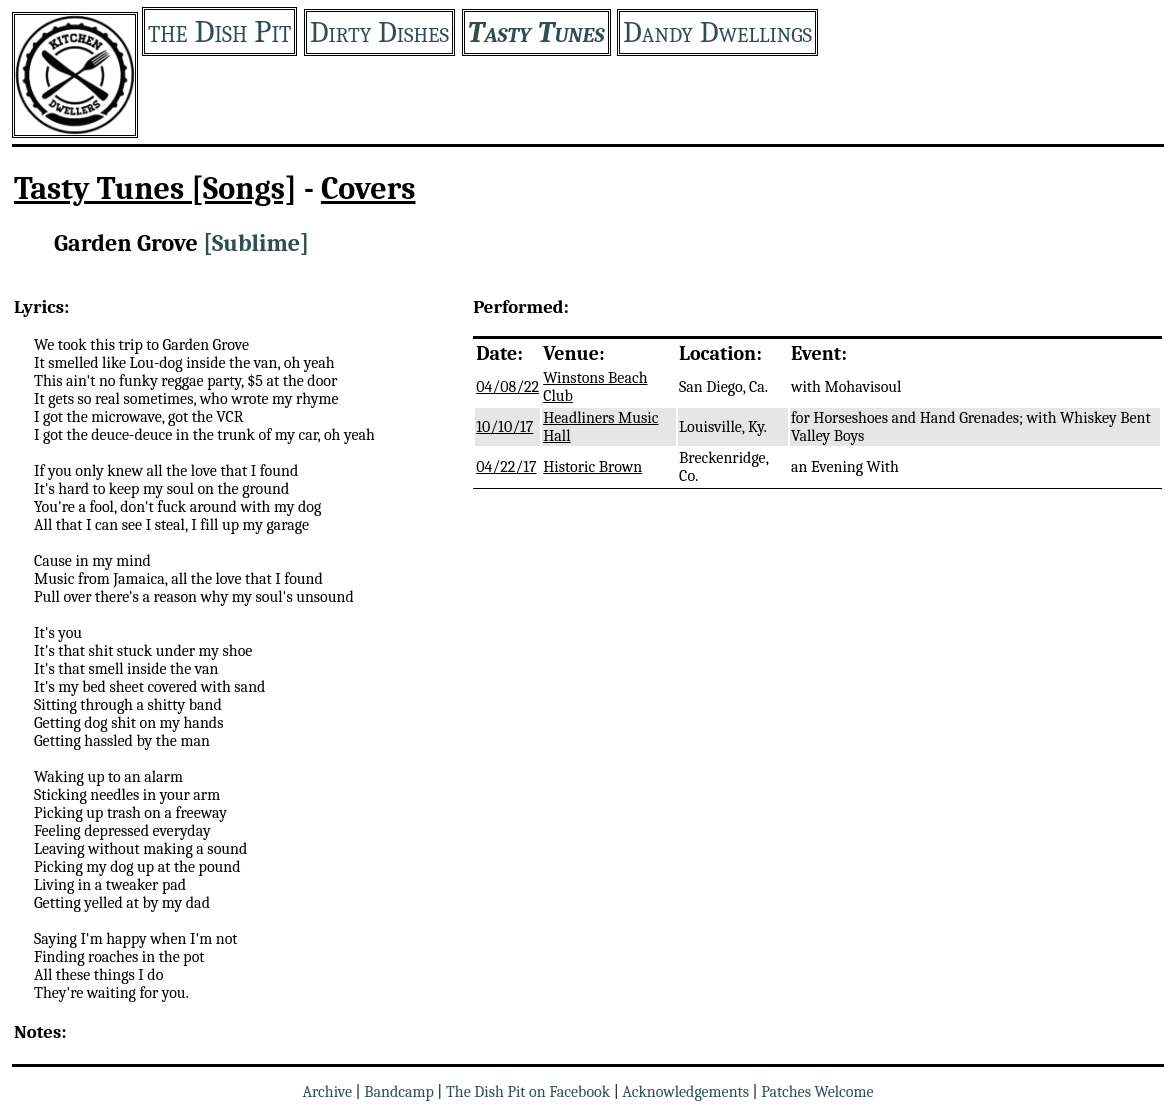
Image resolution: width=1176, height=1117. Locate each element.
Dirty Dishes (379, 32)
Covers (368, 188)
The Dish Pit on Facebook (528, 1092)
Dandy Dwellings (717, 32)
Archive (327, 1092)
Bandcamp (399, 1092)
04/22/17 (506, 467)
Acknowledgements (685, 1092)
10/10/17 (504, 427)
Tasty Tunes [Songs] (155, 188)
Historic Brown (592, 467)
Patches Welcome (817, 1092)
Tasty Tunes (536, 32)
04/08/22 (507, 387)
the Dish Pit (219, 31)
